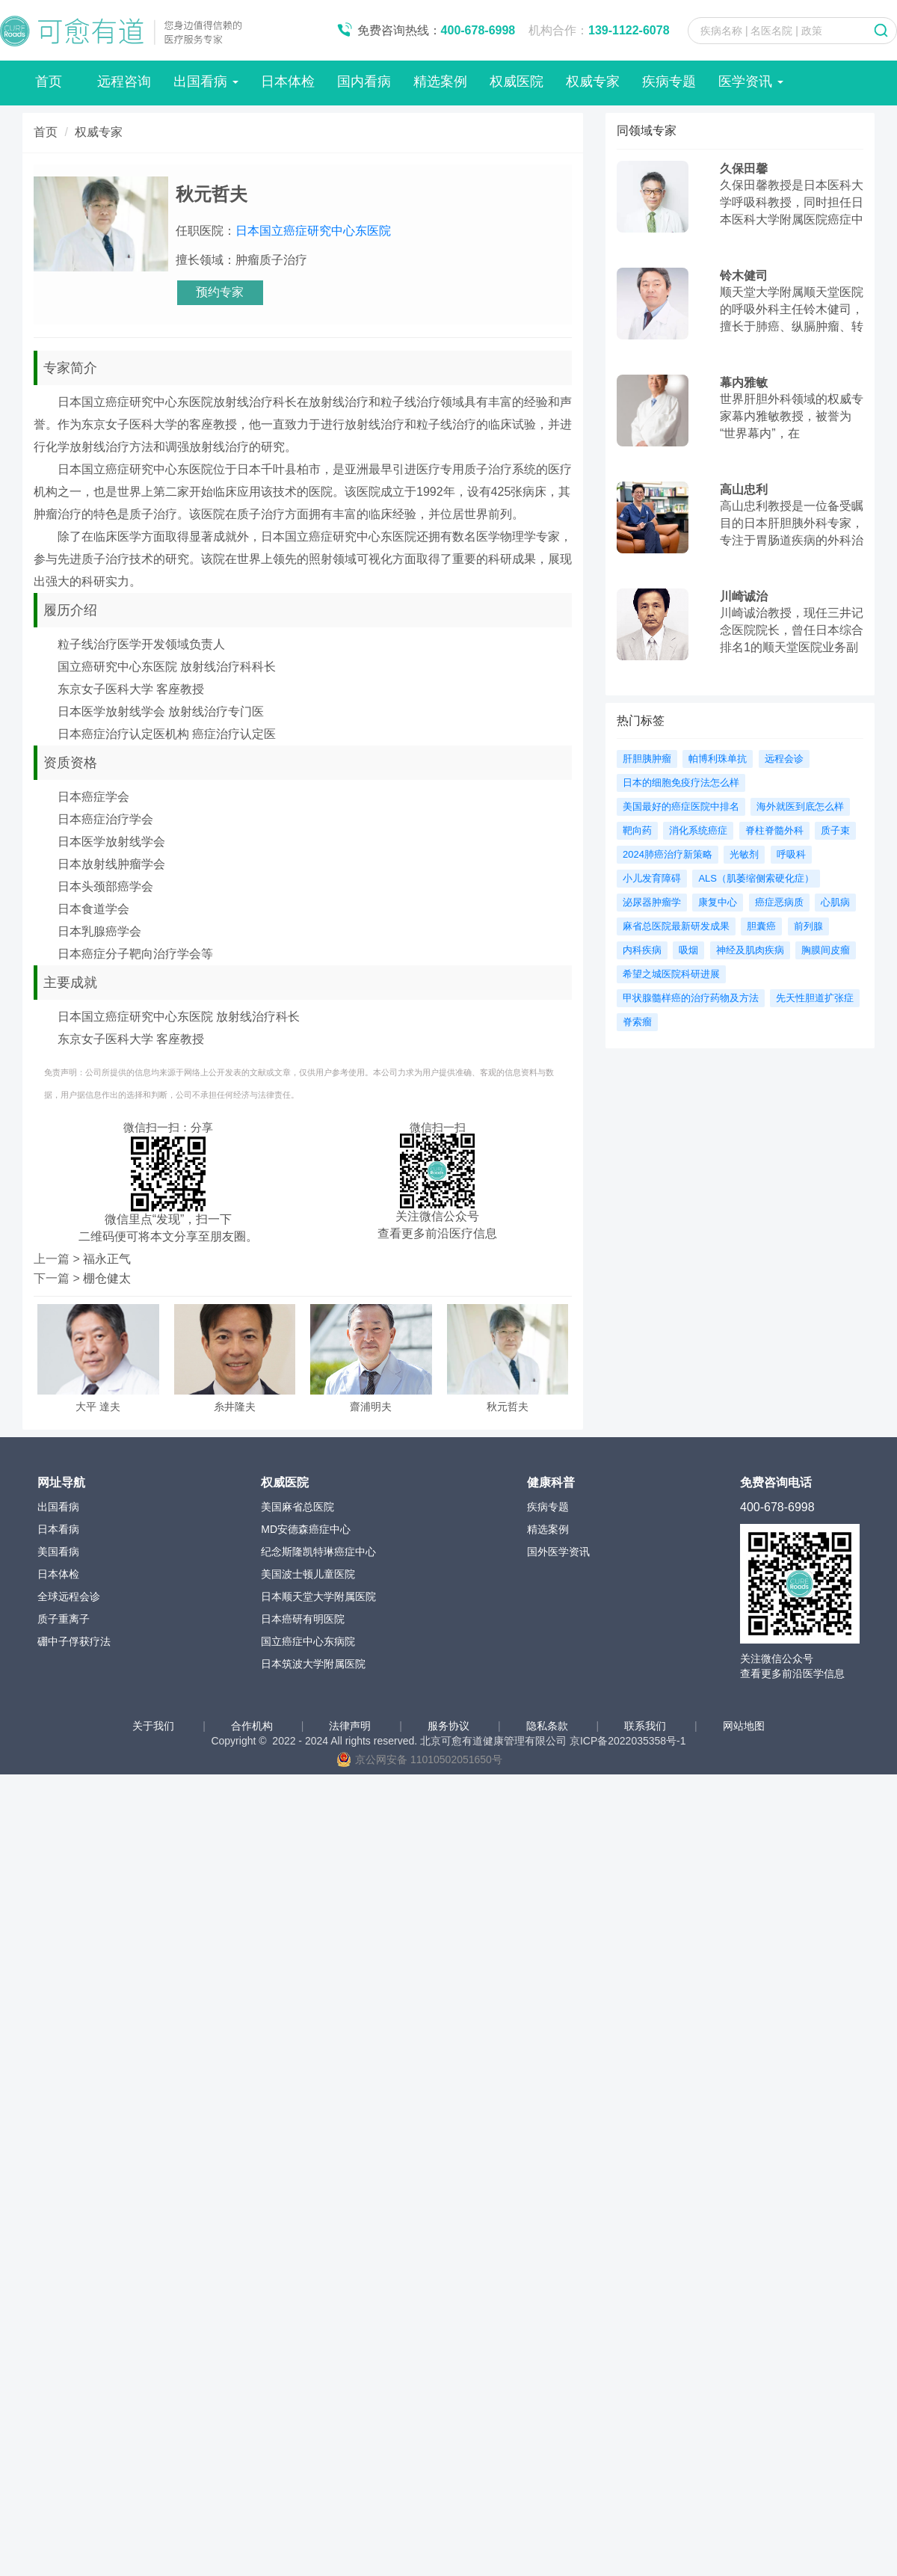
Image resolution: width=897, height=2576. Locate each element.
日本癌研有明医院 (303, 1619)
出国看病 (205, 81)
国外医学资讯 (558, 1552)
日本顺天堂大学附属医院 (318, 1596)
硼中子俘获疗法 (74, 1641)
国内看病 (364, 81)
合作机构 (253, 1726)
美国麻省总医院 (297, 1507)
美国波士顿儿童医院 (308, 1574)
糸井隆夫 (235, 1407)
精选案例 (440, 81)
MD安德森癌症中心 (306, 1529)
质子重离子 (63, 1619)
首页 (48, 81)
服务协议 (450, 1726)
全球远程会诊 (68, 1596)
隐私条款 (548, 1726)
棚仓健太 (107, 1278)
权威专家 (593, 81)
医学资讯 (750, 81)
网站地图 (744, 1726)
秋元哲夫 (507, 1407)
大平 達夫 (97, 1407)
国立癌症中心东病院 (308, 1641)
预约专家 (220, 292)
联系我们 (646, 1726)
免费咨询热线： (436, 30)
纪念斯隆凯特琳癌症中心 (318, 1552)
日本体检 (288, 81)
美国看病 (58, 1552)
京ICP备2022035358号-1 (628, 1741)
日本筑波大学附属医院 (313, 1664)
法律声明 (351, 1726)
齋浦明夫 (371, 1407)
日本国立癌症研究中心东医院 (313, 230)
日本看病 (58, 1529)
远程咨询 (124, 81)
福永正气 (107, 1258)
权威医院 (516, 81)
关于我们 (154, 1726)
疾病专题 (669, 81)
